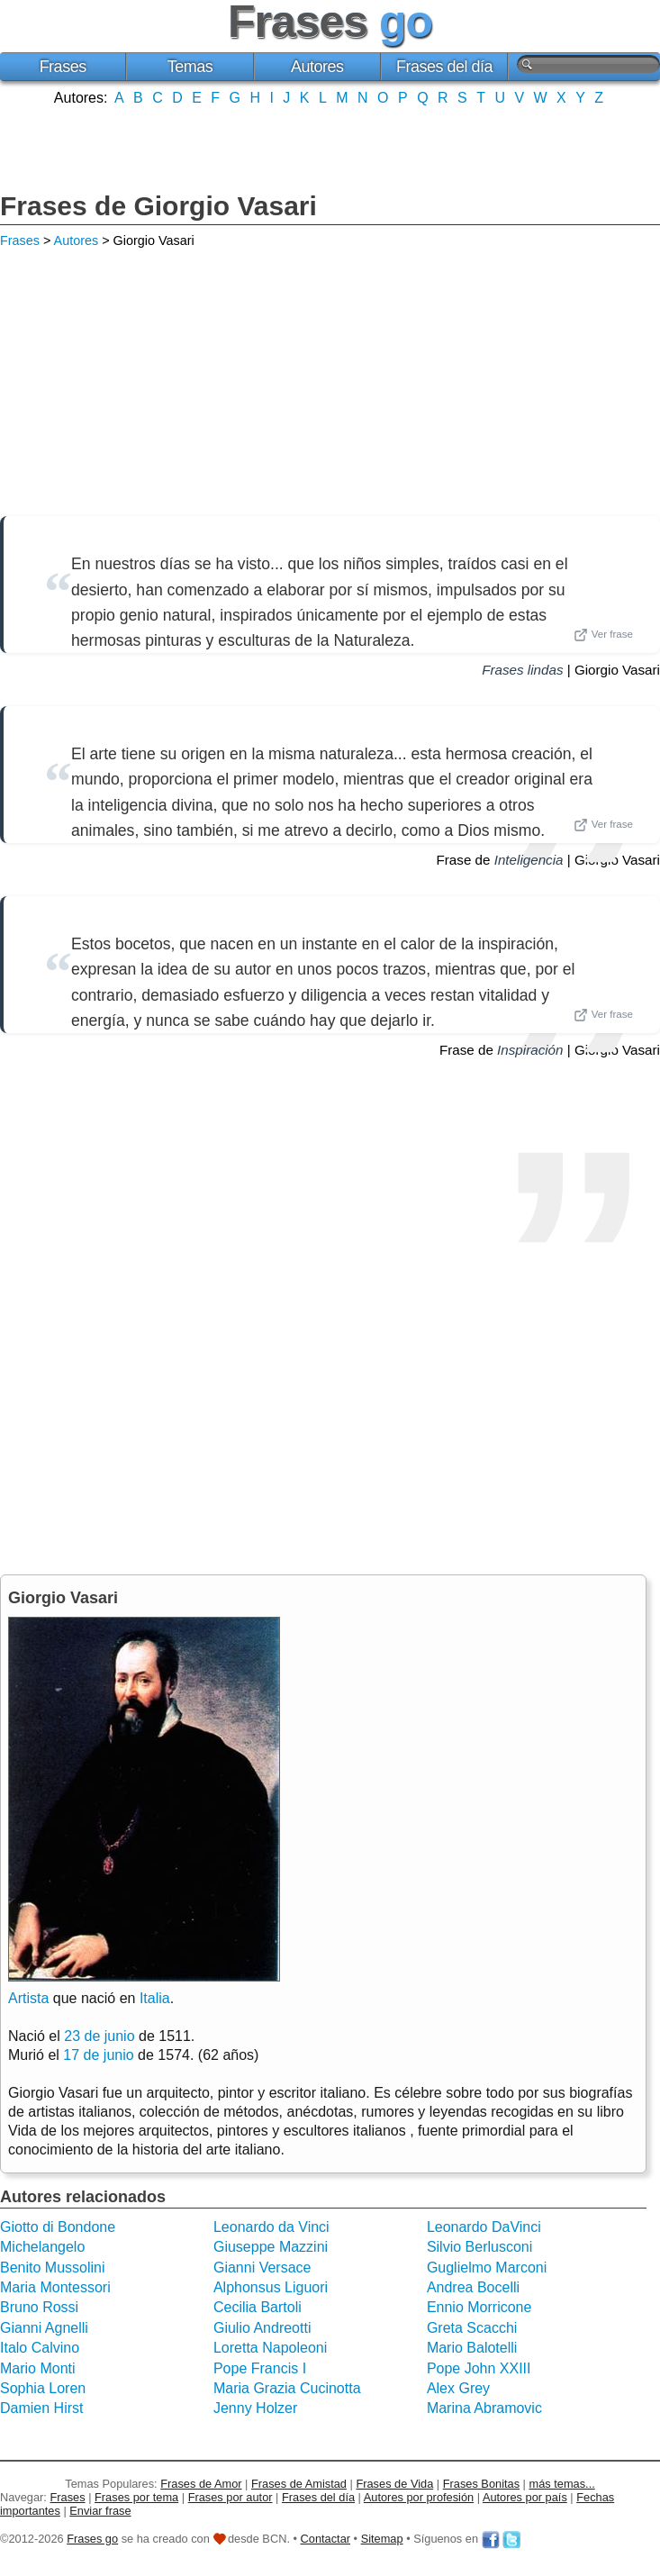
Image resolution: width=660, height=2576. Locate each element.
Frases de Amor (200, 2483)
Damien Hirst (41, 2408)
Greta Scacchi (472, 2328)
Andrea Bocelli (473, 2287)
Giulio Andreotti (262, 2328)
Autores (317, 67)
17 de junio (98, 2055)
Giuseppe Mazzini (270, 2246)
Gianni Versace (262, 2267)
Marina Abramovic (484, 2408)
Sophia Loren (43, 2388)
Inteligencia (529, 859)
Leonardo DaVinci (484, 2227)
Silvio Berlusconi (479, 2246)
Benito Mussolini (52, 2267)
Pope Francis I (259, 2368)
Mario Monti (38, 2368)
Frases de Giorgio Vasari (158, 206)
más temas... (562, 2483)
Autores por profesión (419, 2497)
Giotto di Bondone (57, 2227)
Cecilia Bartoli (257, 2307)
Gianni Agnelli (44, 2328)
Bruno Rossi (39, 2307)
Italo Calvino (39, 2347)
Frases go (92, 2538)
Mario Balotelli (472, 2347)
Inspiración (530, 1049)
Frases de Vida (394, 2483)
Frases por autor (230, 2497)
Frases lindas (522, 669)
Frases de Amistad (299, 2483)
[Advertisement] (330, 146)
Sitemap (382, 2538)
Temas (190, 67)
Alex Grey (458, 2388)
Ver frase (603, 635)
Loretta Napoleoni (270, 2347)
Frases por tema (136, 2497)
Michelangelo (42, 2246)
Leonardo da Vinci (271, 2227)
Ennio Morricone (479, 2307)
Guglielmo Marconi (487, 2267)
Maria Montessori (55, 2287)
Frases (63, 67)
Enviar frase (100, 2510)
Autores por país (525, 2497)
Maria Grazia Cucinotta (287, 2388)
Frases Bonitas (481, 2483)
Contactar (325, 2538)
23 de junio (99, 2036)
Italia (155, 1998)
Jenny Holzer (255, 2408)
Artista (28, 1998)
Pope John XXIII (479, 2368)
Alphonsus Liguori (270, 2287)
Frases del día (444, 67)
